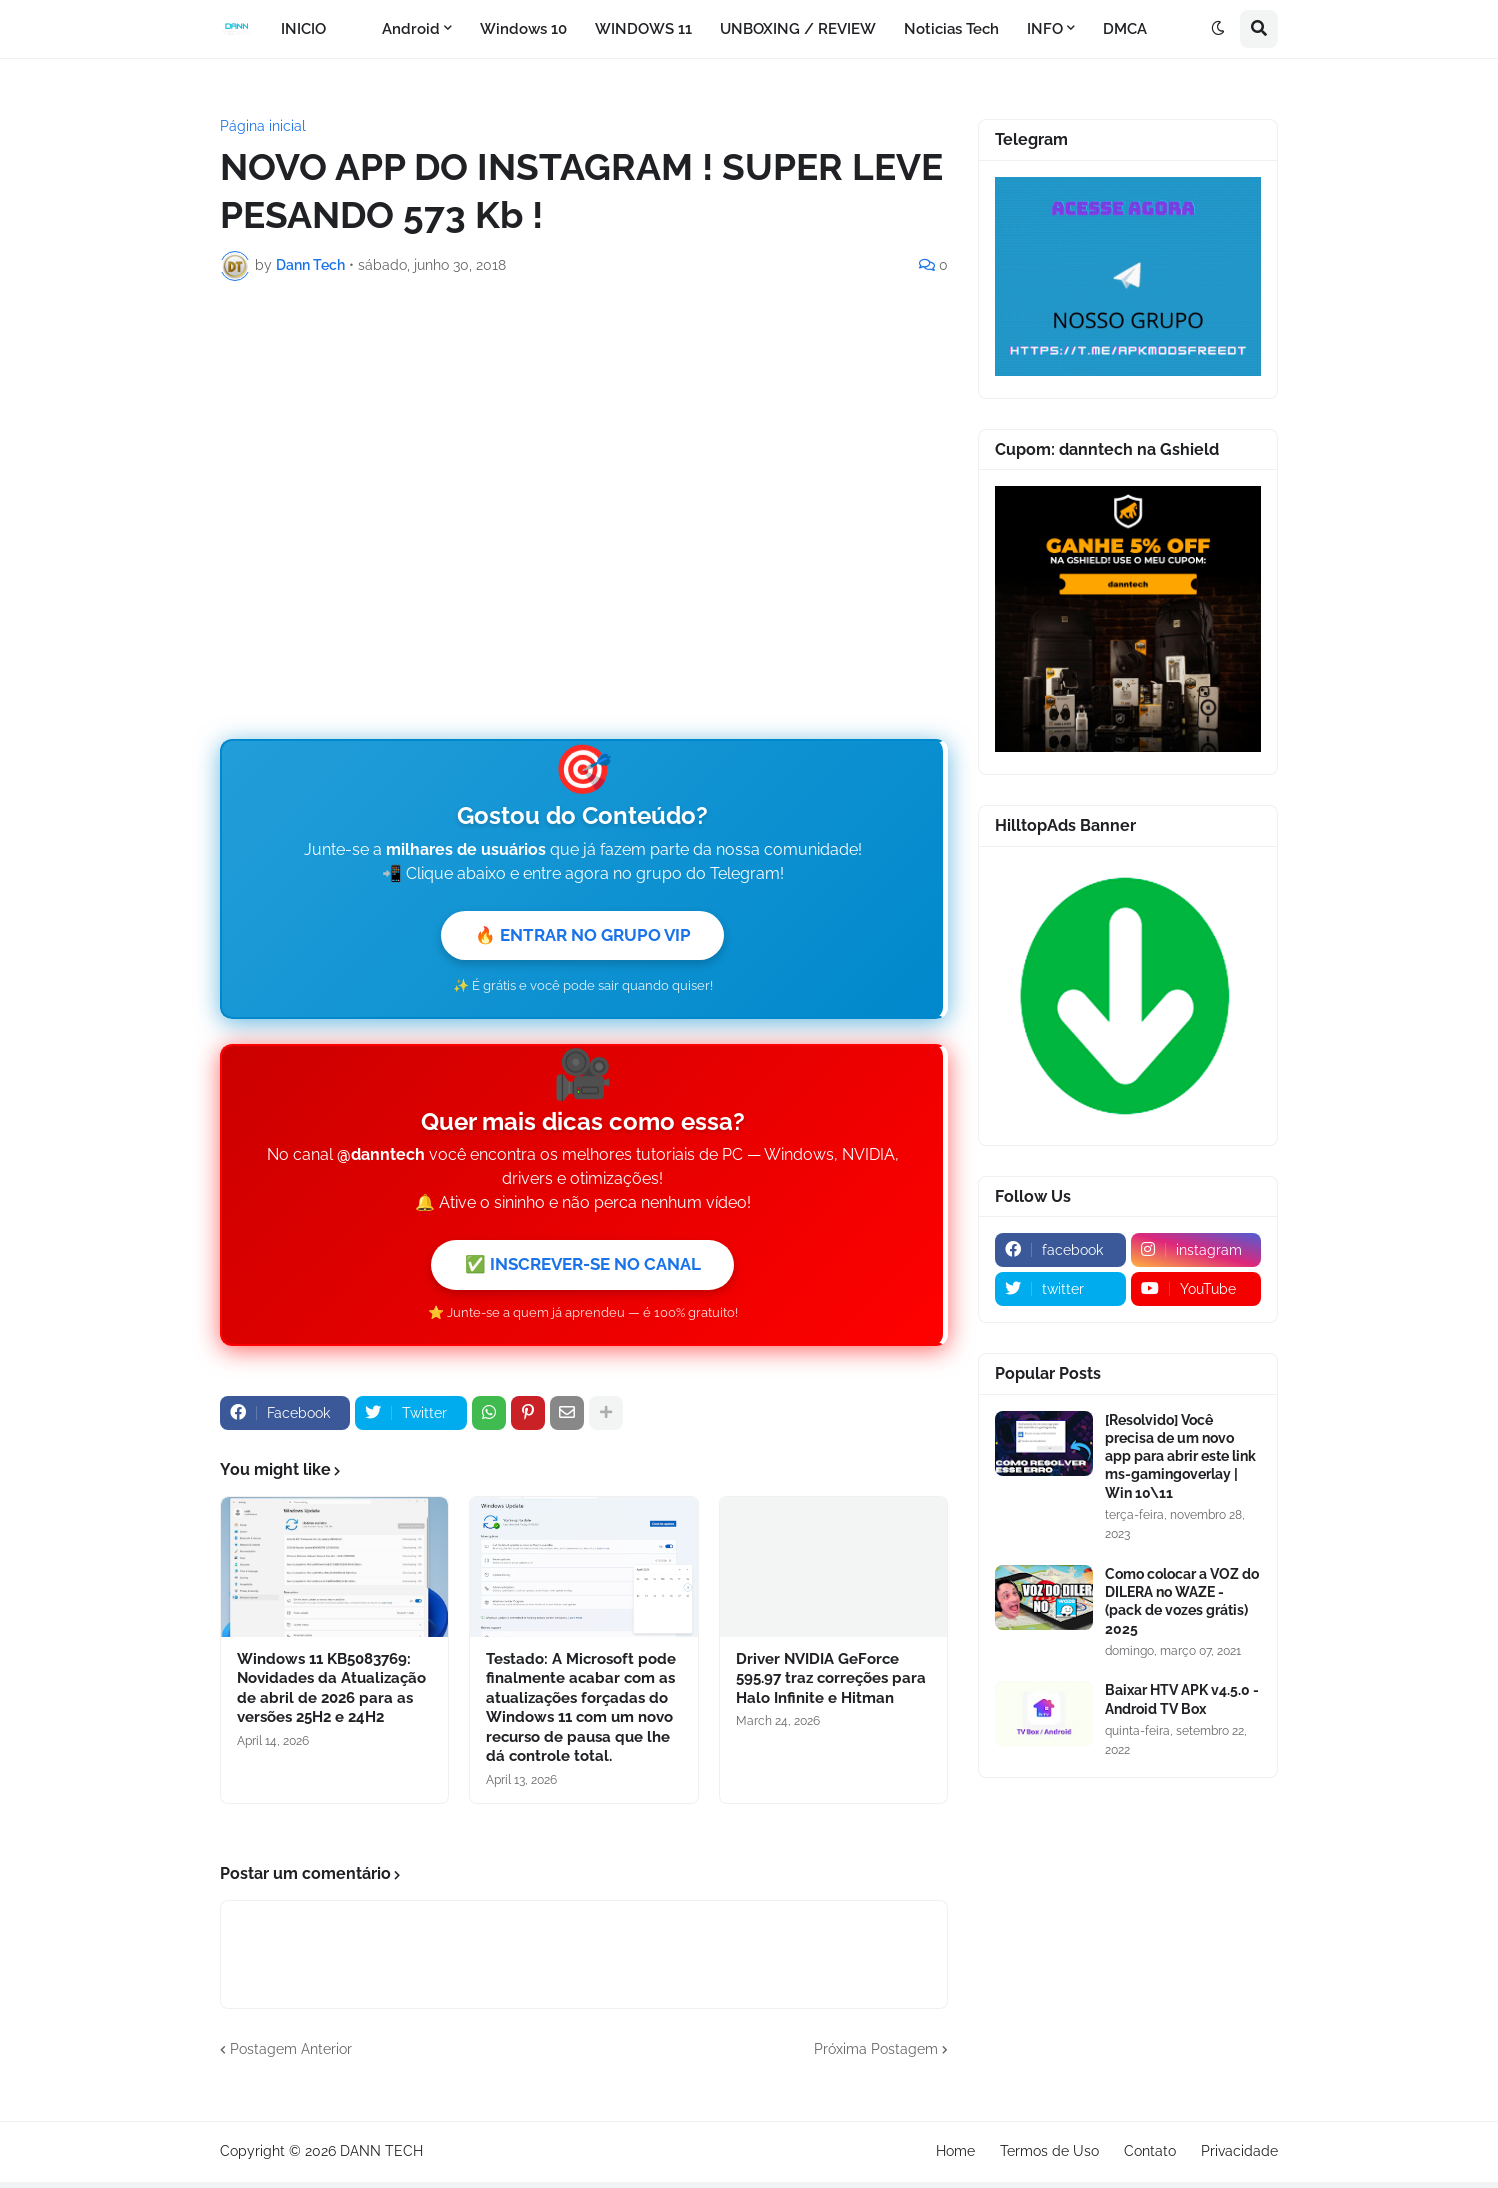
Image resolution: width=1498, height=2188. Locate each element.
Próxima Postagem (876, 2055)
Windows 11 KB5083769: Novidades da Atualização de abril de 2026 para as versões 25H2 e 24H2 (331, 1694)
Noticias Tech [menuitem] (951, 29)
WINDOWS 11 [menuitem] (643, 29)
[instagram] (1196, 1250)
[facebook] (1060, 1250)
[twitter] (1060, 1289)
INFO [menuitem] (1045, 29)
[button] (1218, 29)
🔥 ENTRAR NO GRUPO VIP (582, 936)
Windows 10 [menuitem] (523, 29)
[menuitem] (354, 29)
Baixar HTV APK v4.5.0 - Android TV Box (1182, 1699)
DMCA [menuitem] (1125, 29)
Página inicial (263, 126)
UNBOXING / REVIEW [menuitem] (798, 29)
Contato (1150, 2157)
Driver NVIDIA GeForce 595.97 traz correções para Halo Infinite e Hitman (831, 1684)
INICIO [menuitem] (303, 29)
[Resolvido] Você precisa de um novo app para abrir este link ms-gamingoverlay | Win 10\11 (1180, 1456)
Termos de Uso (1049, 2157)
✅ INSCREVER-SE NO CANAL (582, 1268)
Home (955, 2157)
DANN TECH (381, 2157)
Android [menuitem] (411, 29)
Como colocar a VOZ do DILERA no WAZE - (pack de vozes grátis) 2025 (1182, 1601)
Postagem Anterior (291, 2055)
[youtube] (1196, 1289)
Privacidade (1239, 2157)
